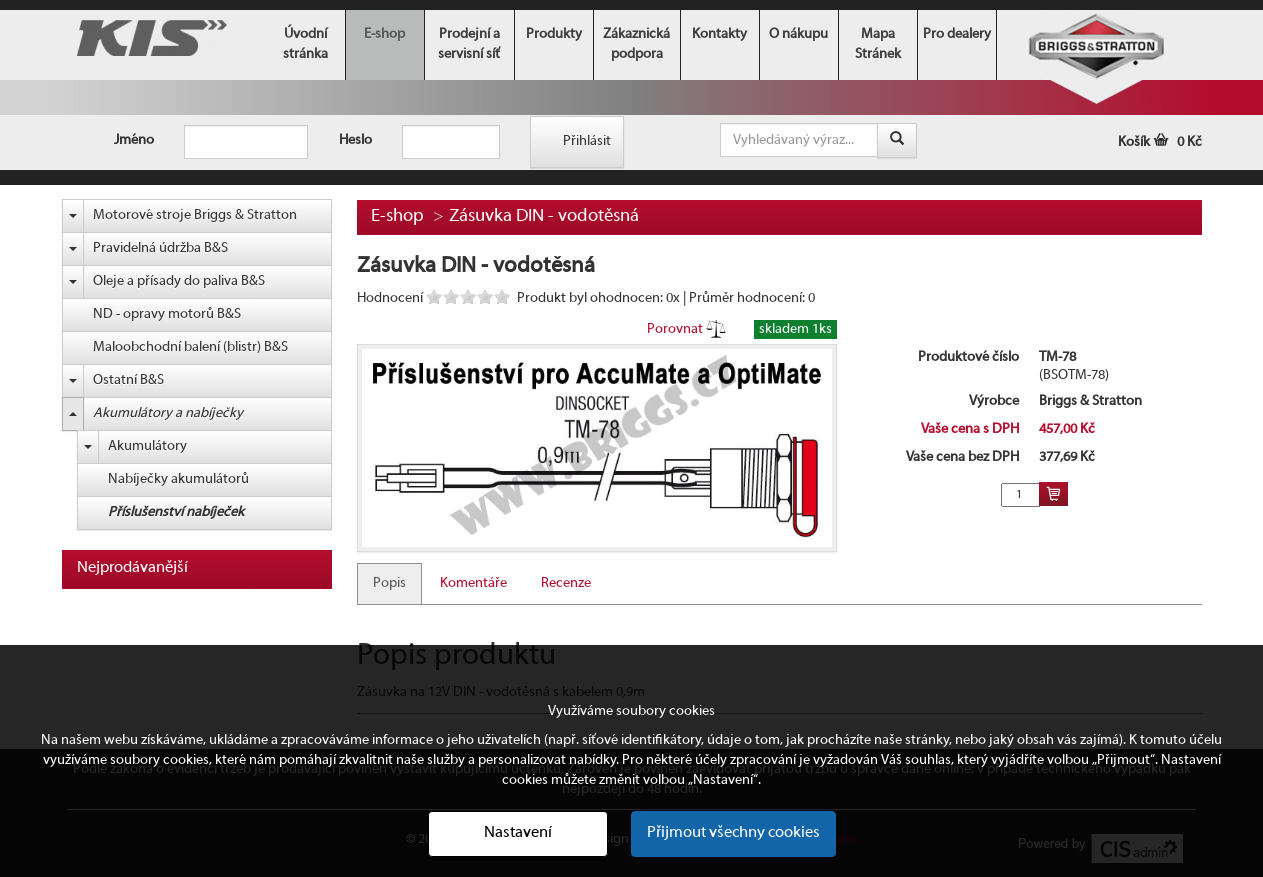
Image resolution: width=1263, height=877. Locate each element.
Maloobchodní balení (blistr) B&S (190, 347)
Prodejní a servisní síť (469, 44)
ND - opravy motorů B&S (167, 314)
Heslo (355, 140)
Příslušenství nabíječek (176, 512)
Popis (389, 583)
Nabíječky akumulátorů (178, 479)
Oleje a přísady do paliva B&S (179, 281)
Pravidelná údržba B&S (160, 248)
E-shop (384, 34)
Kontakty (719, 34)
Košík (1160, 142)
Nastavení (518, 833)
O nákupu (798, 34)
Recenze (566, 583)
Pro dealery (957, 34)
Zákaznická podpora (636, 44)
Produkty (554, 34)
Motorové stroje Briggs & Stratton (195, 215)
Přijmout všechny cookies (733, 833)
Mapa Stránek (878, 44)
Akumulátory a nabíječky (168, 413)
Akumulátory (147, 446)
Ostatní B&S (128, 380)
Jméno (134, 140)
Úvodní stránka (305, 44)
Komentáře (473, 583)
